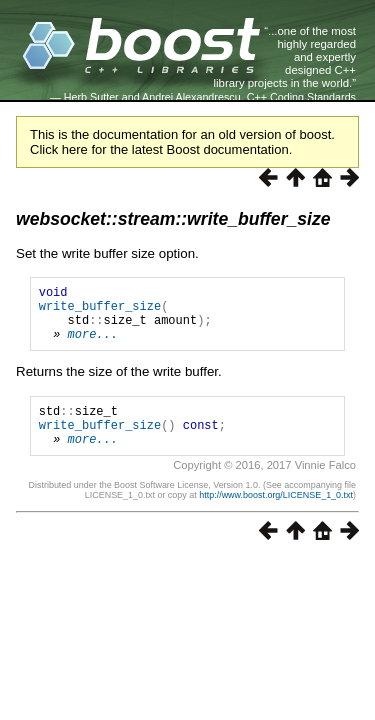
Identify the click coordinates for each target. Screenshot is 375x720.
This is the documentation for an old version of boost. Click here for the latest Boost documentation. (182, 142)
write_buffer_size (100, 311)
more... (93, 345)
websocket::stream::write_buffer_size (173, 219)
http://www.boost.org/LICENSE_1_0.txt (276, 516)
